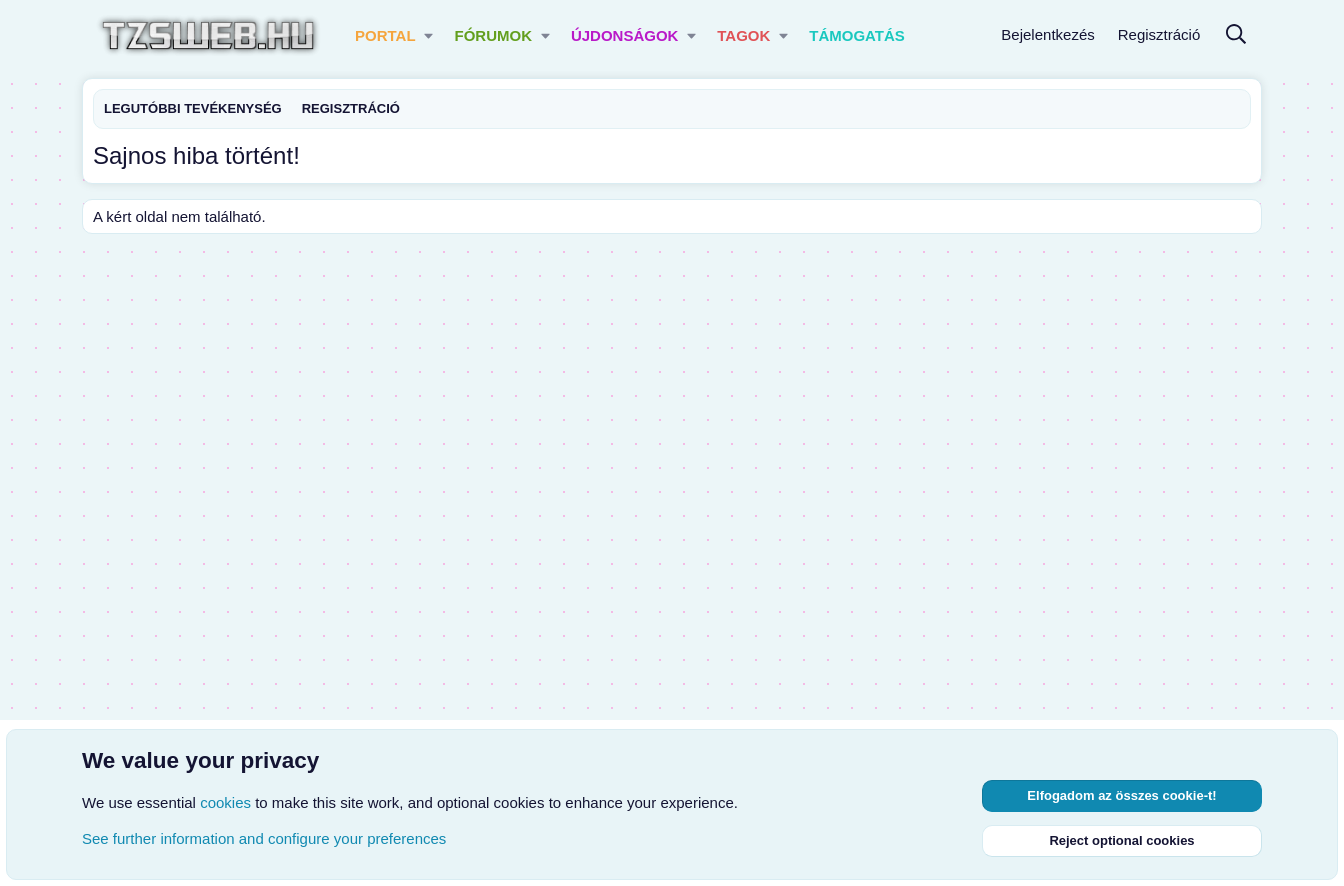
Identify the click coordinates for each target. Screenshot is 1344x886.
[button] (429, 35)
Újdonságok (625, 35)
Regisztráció (351, 108)
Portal (385, 35)
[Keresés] (1236, 35)
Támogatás (857, 35)
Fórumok (493, 35)
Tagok (743, 35)
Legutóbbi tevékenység (193, 108)
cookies (225, 802)
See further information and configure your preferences (264, 838)
